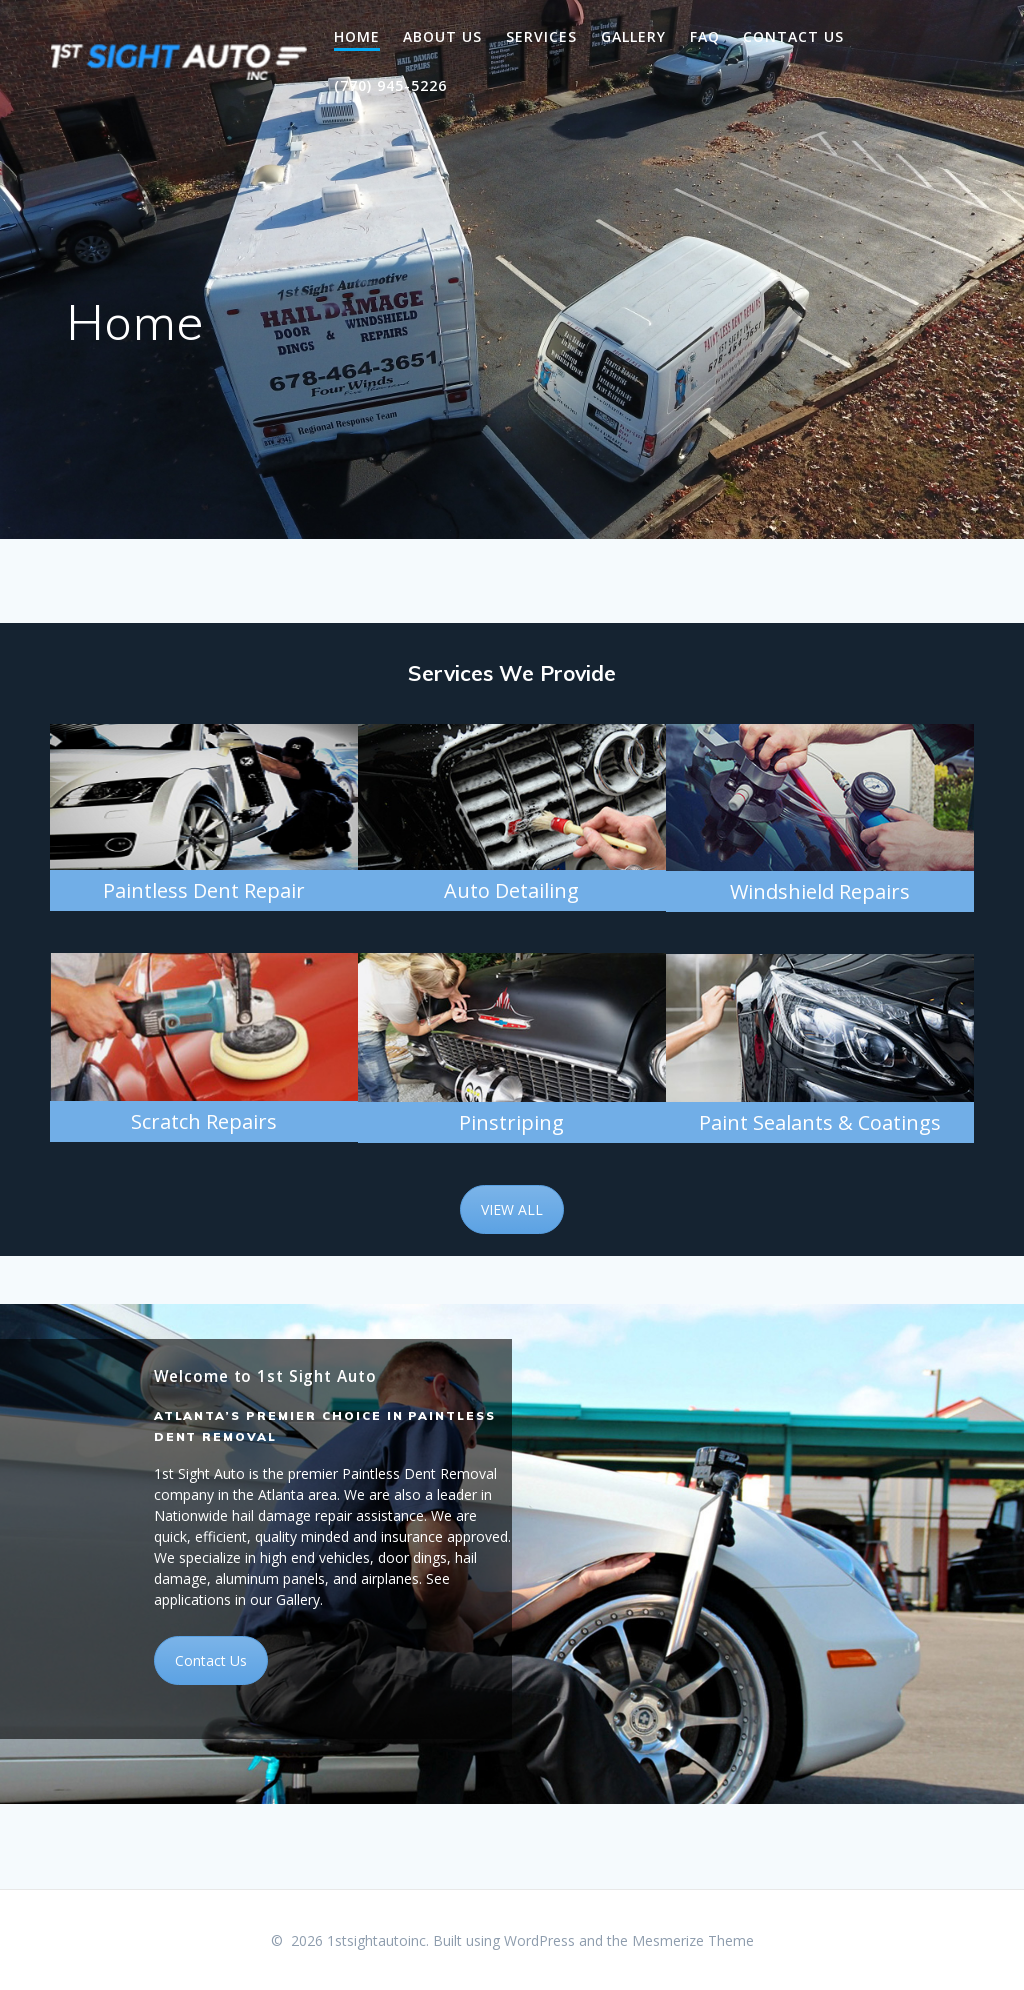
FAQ (705, 36)
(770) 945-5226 (390, 85)
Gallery (633, 36)
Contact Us (793, 36)
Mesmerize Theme (693, 1940)
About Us (442, 36)
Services (541, 36)
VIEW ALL (512, 1209)
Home (357, 36)
